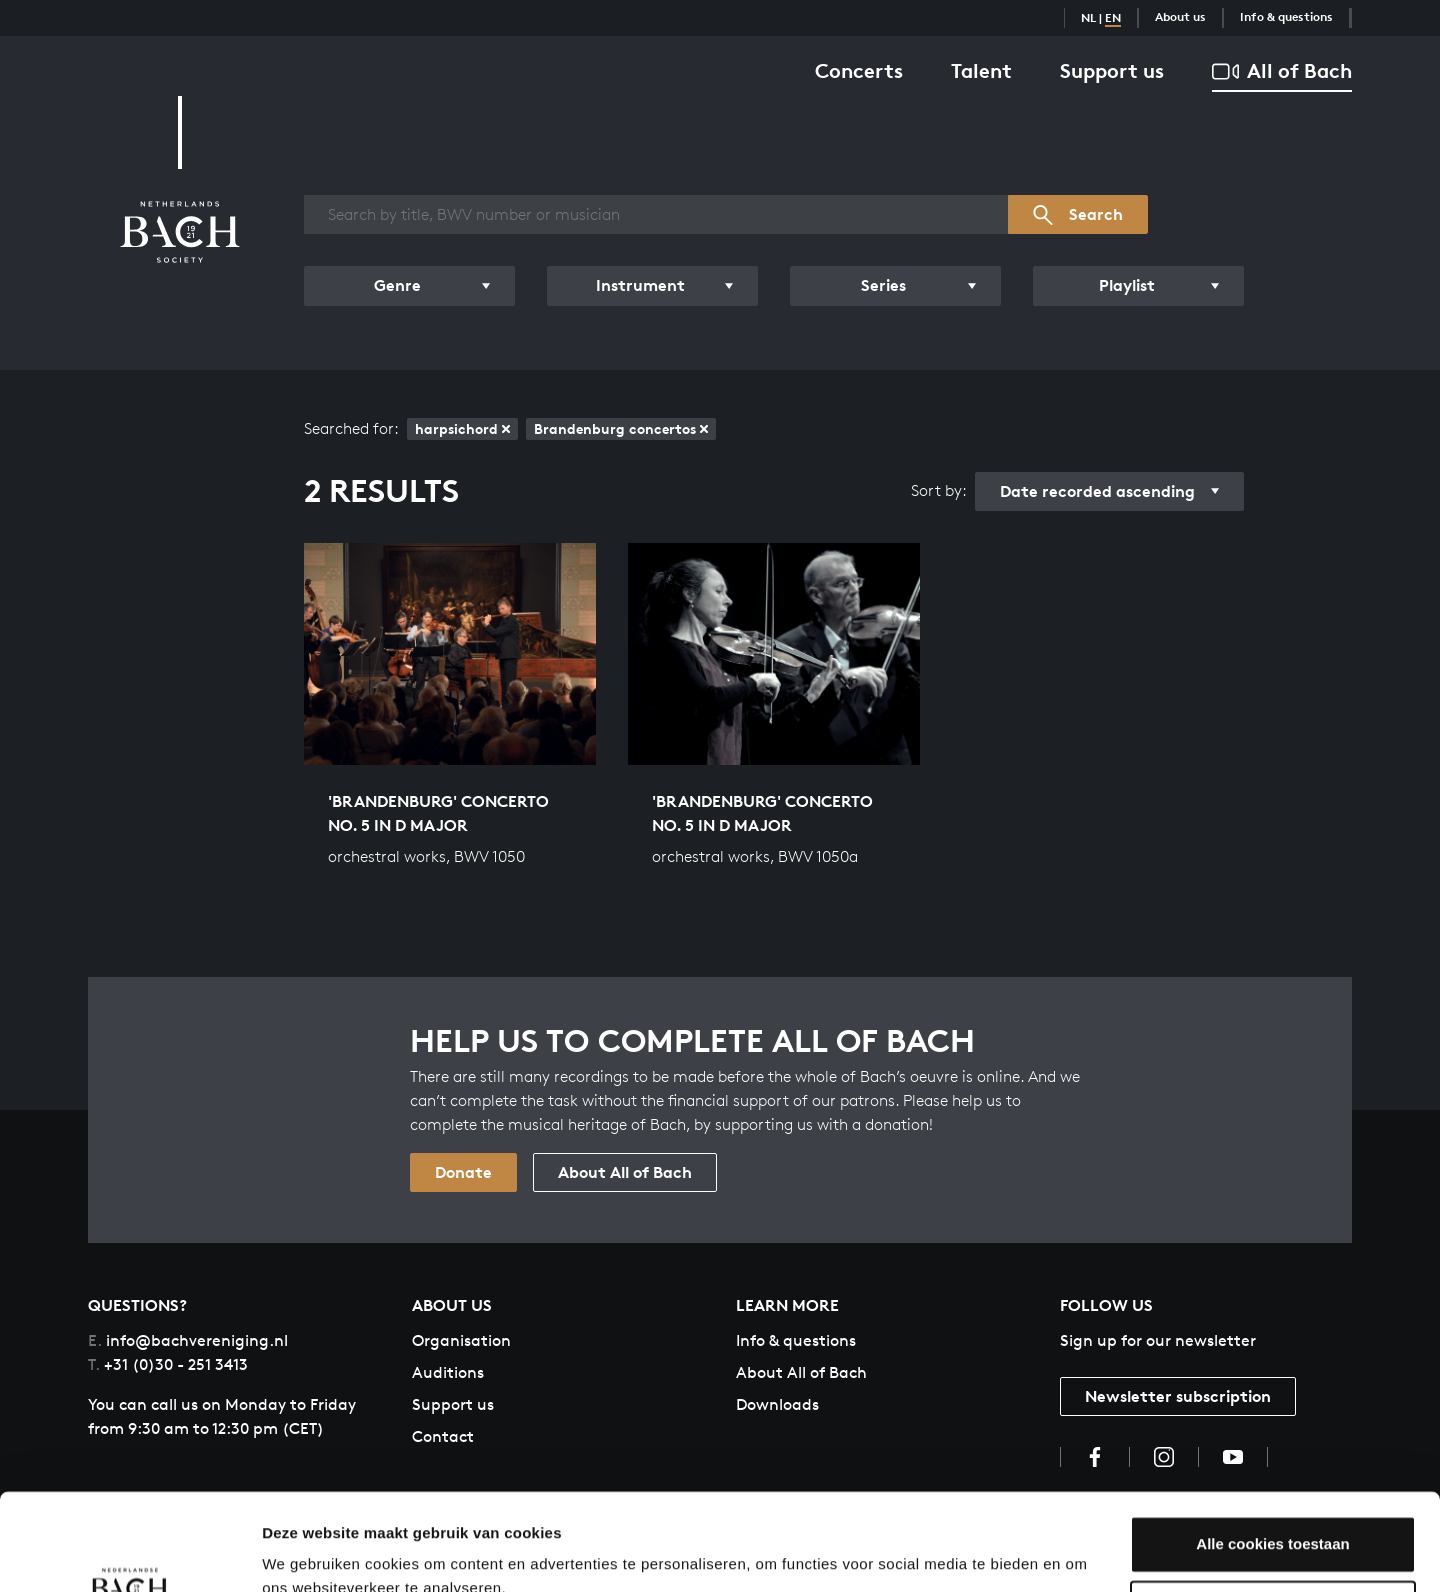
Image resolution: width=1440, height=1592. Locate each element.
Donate (463, 1172)
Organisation (461, 1340)
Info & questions (1286, 16)
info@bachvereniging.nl (188, 1340)
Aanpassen (1274, 1518)
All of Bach (1282, 71)
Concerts (859, 70)
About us (1180, 16)
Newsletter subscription (1178, 1396)
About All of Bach (625, 1172)
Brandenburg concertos (621, 428)
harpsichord (462, 428)
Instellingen (304, 1552)
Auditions (448, 1372)
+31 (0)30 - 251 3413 (168, 1364)
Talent (981, 70)
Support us (1112, 70)
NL (1088, 17)
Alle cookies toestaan (1272, 1453)
